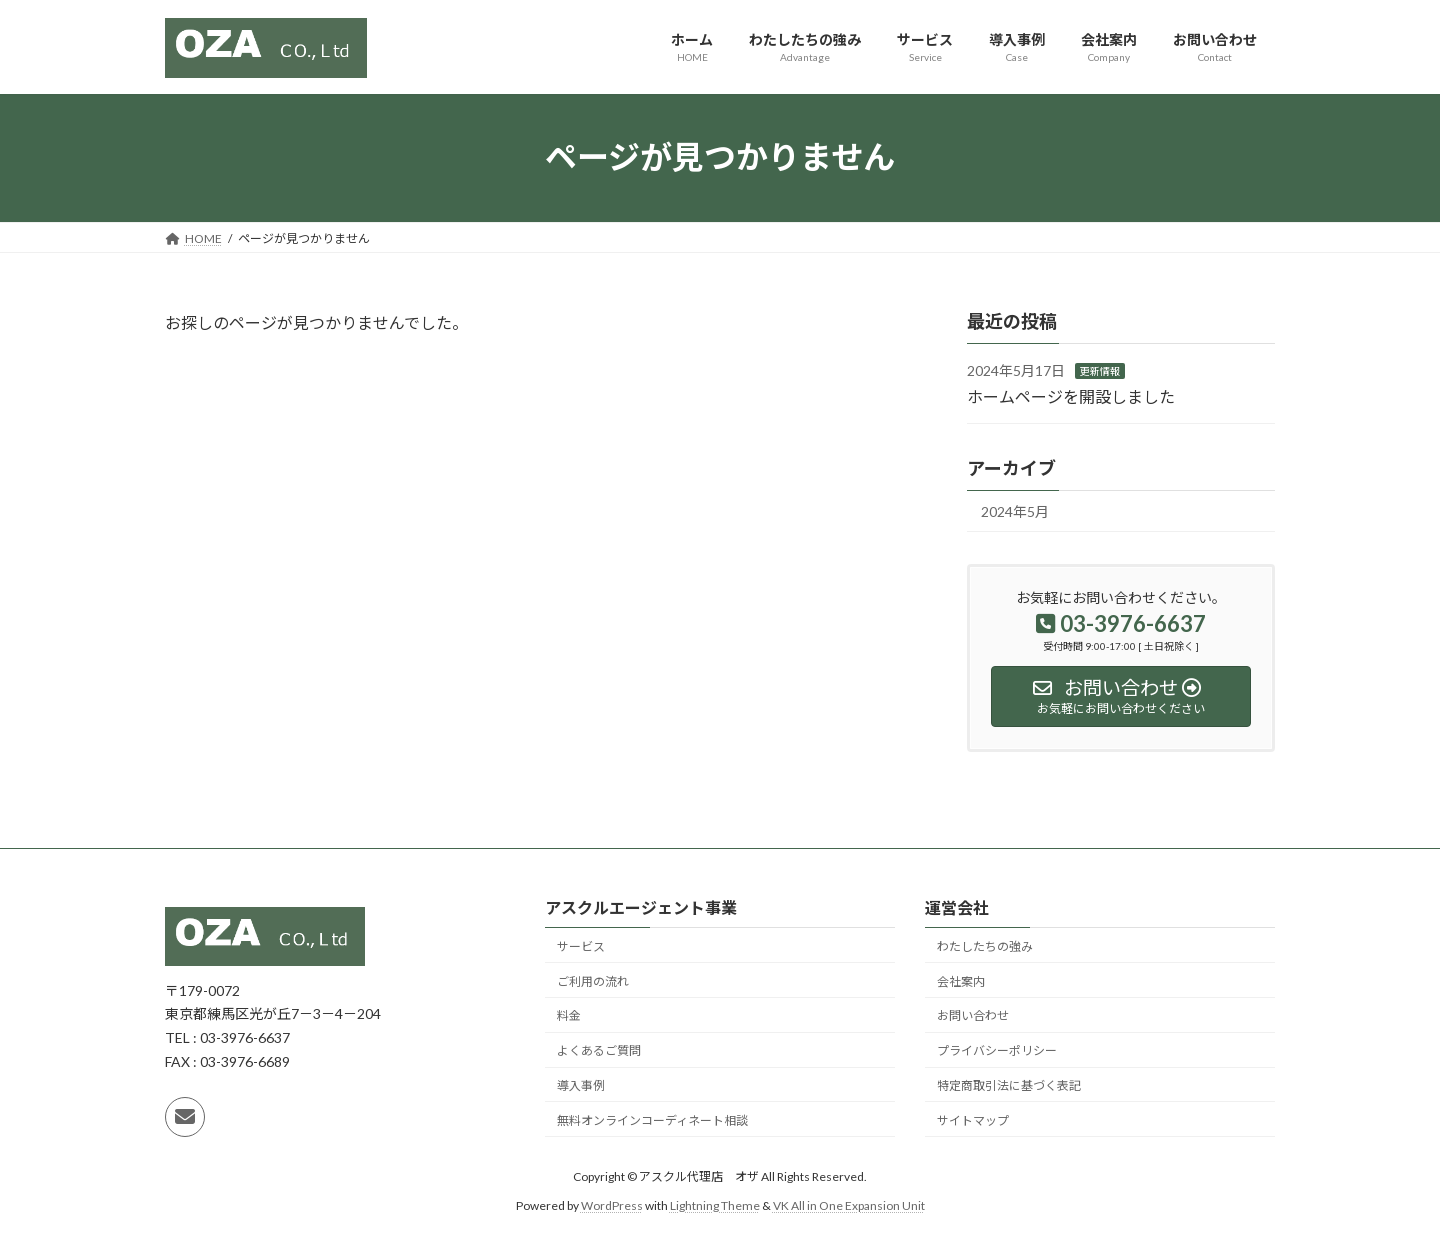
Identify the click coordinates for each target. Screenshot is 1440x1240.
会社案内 (961, 980)
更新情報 (1100, 371)
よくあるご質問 (599, 1050)
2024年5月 (1015, 511)
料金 (569, 1015)
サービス (581, 946)
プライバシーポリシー (997, 1050)
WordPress (612, 1205)
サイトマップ (973, 1120)
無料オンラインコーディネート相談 (652, 1120)
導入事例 (581, 1085)
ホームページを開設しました (1071, 395)
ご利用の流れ (593, 980)
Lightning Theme (715, 1205)
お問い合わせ (973, 1015)
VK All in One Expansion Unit (849, 1205)
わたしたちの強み (985, 946)
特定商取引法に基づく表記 (1009, 1085)
